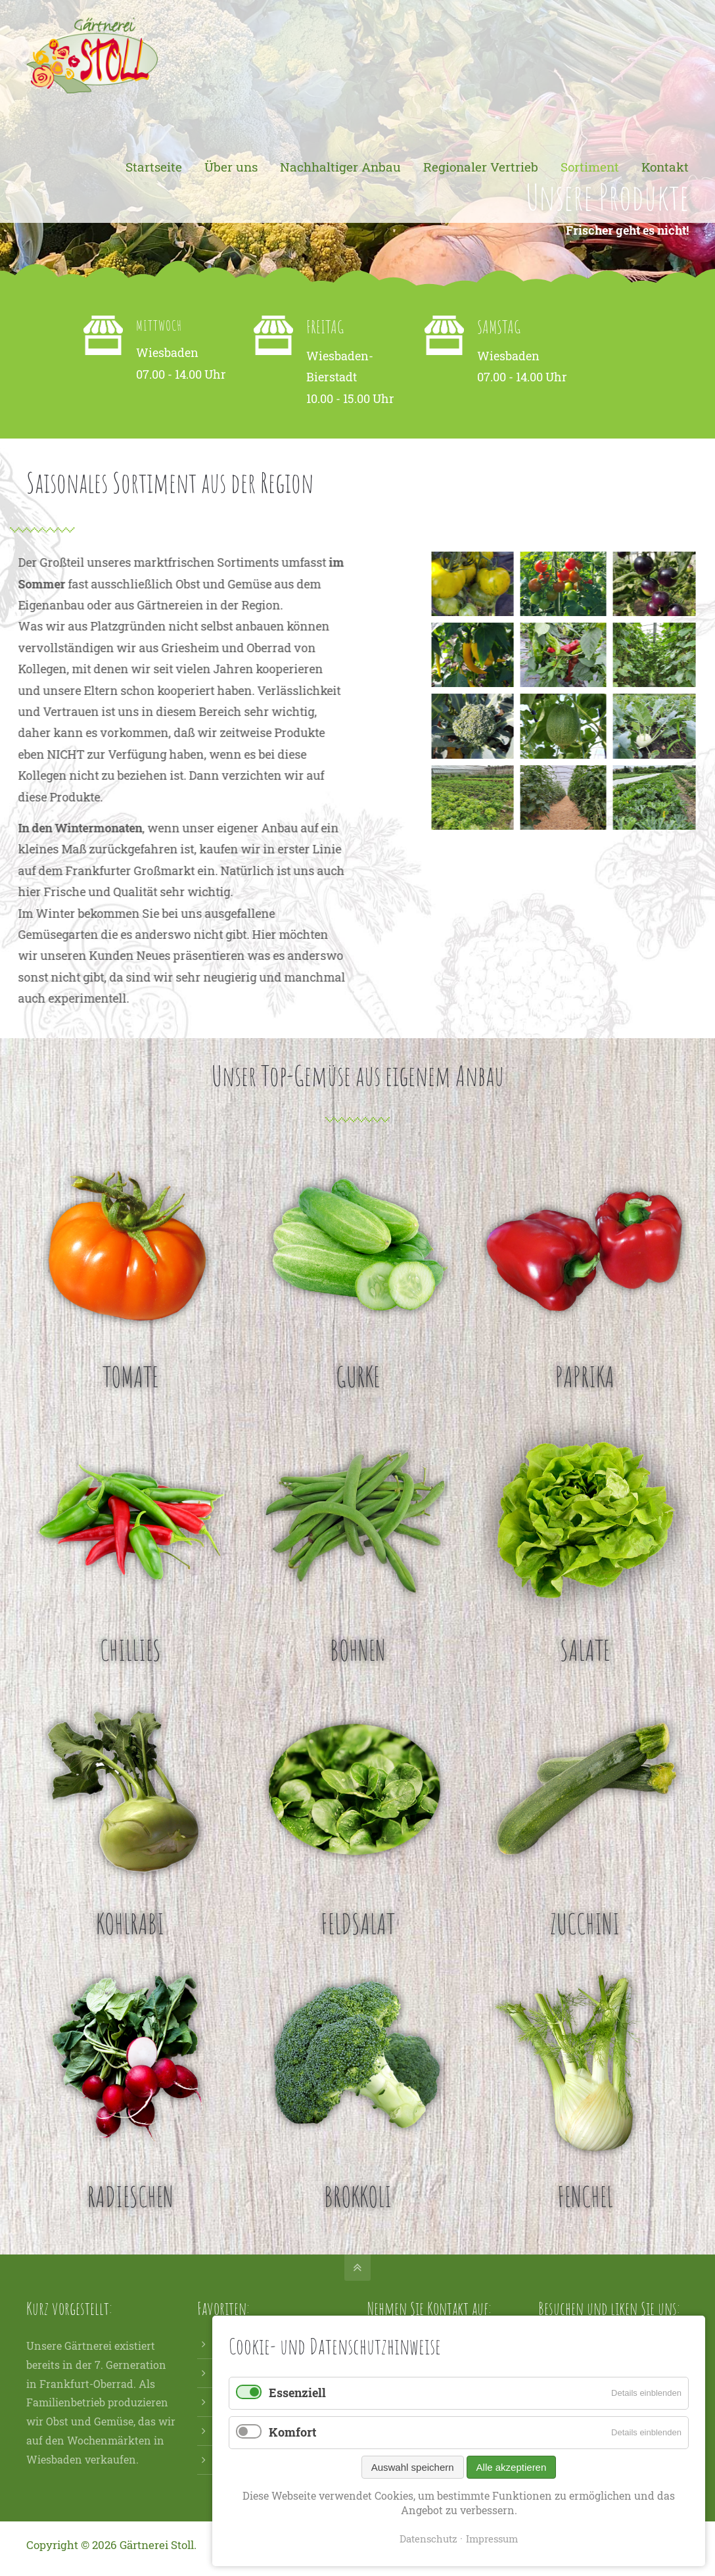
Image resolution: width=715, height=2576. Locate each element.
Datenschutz (428, 2539)
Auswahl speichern (412, 2467)
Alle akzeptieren (511, 2467)
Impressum (492, 2539)
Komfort (292, 2432)
